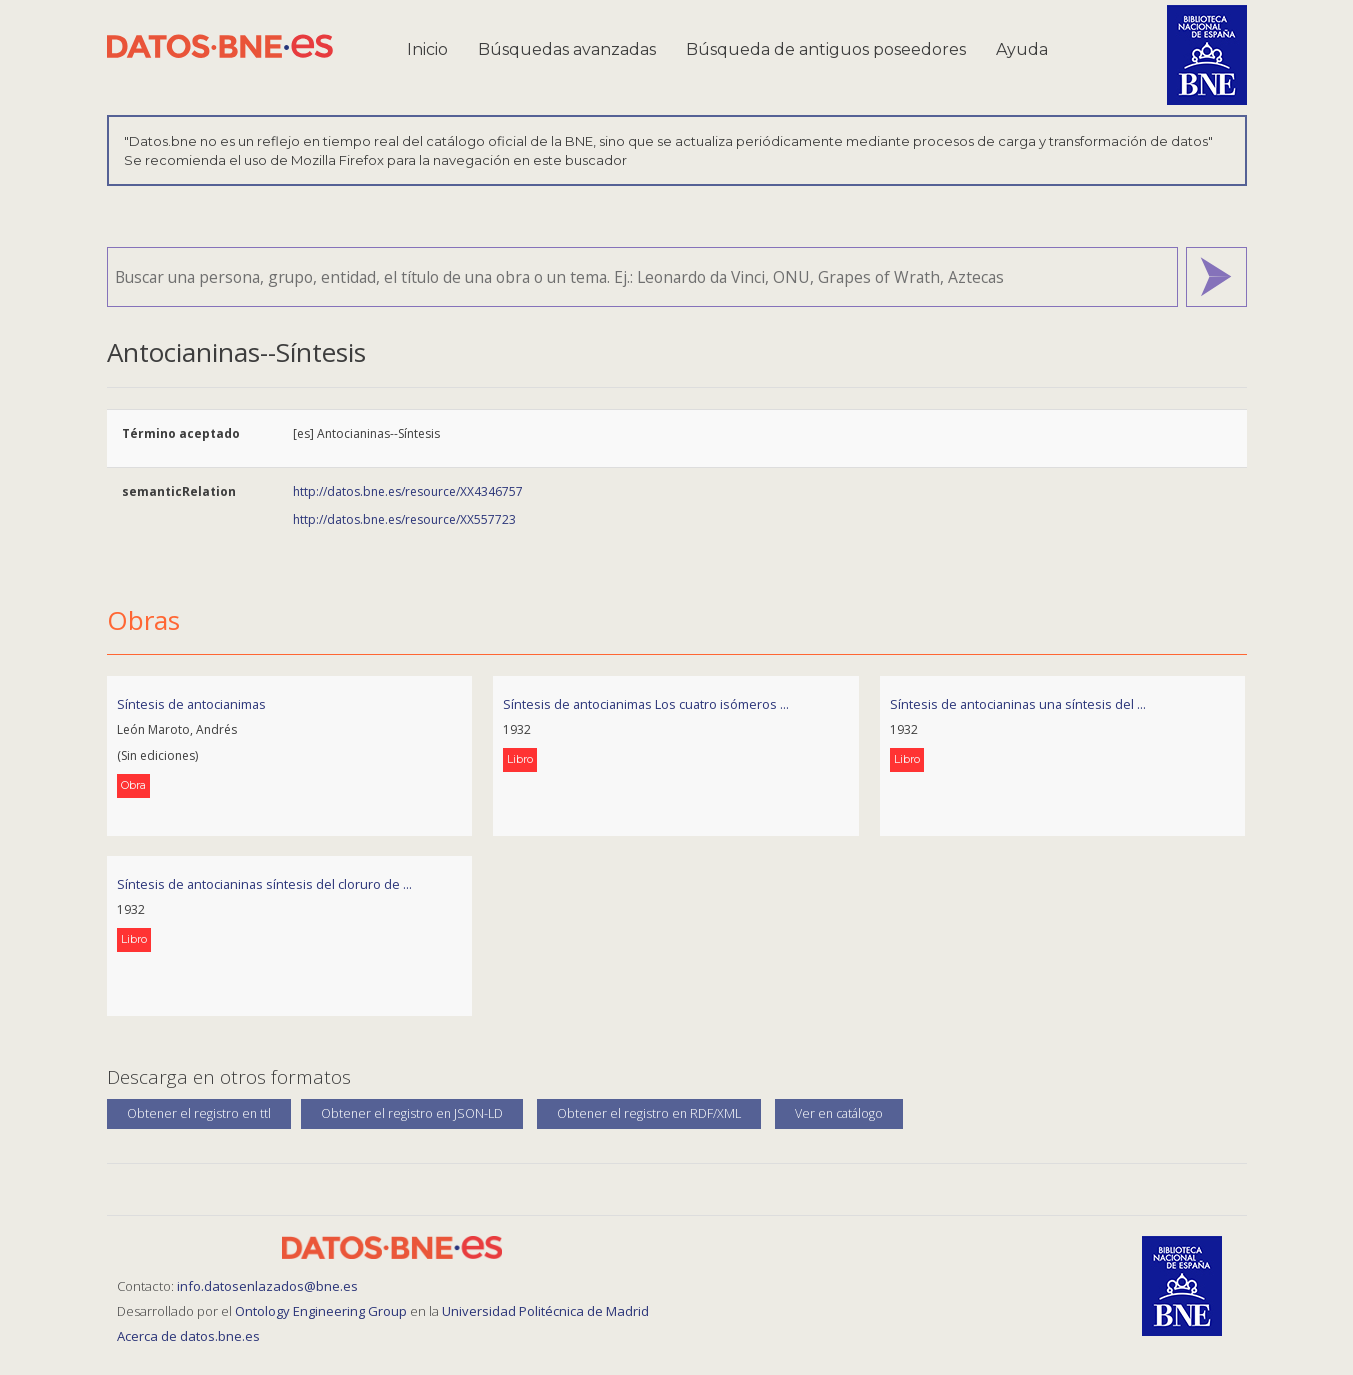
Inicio (427, 49)
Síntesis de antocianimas (191, 704)
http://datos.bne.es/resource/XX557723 (404, 519)
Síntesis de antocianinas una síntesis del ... (1018, 704)
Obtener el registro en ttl (199, 1113)
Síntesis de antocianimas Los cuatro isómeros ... (646, 704)
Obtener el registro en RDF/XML (649, 1113)
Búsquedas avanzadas (567, 49)
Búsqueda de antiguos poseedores (826, 49)
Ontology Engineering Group (322, 1311)
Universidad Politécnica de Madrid (545, 1311)
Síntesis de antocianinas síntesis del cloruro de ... (264, 884)
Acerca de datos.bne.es (188, 1336)
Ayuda (1022, 49)
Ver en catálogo (839, 1113)
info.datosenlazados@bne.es (267, 1286)
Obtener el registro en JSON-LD (412, 1113)
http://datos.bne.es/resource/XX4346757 (408, 491)
